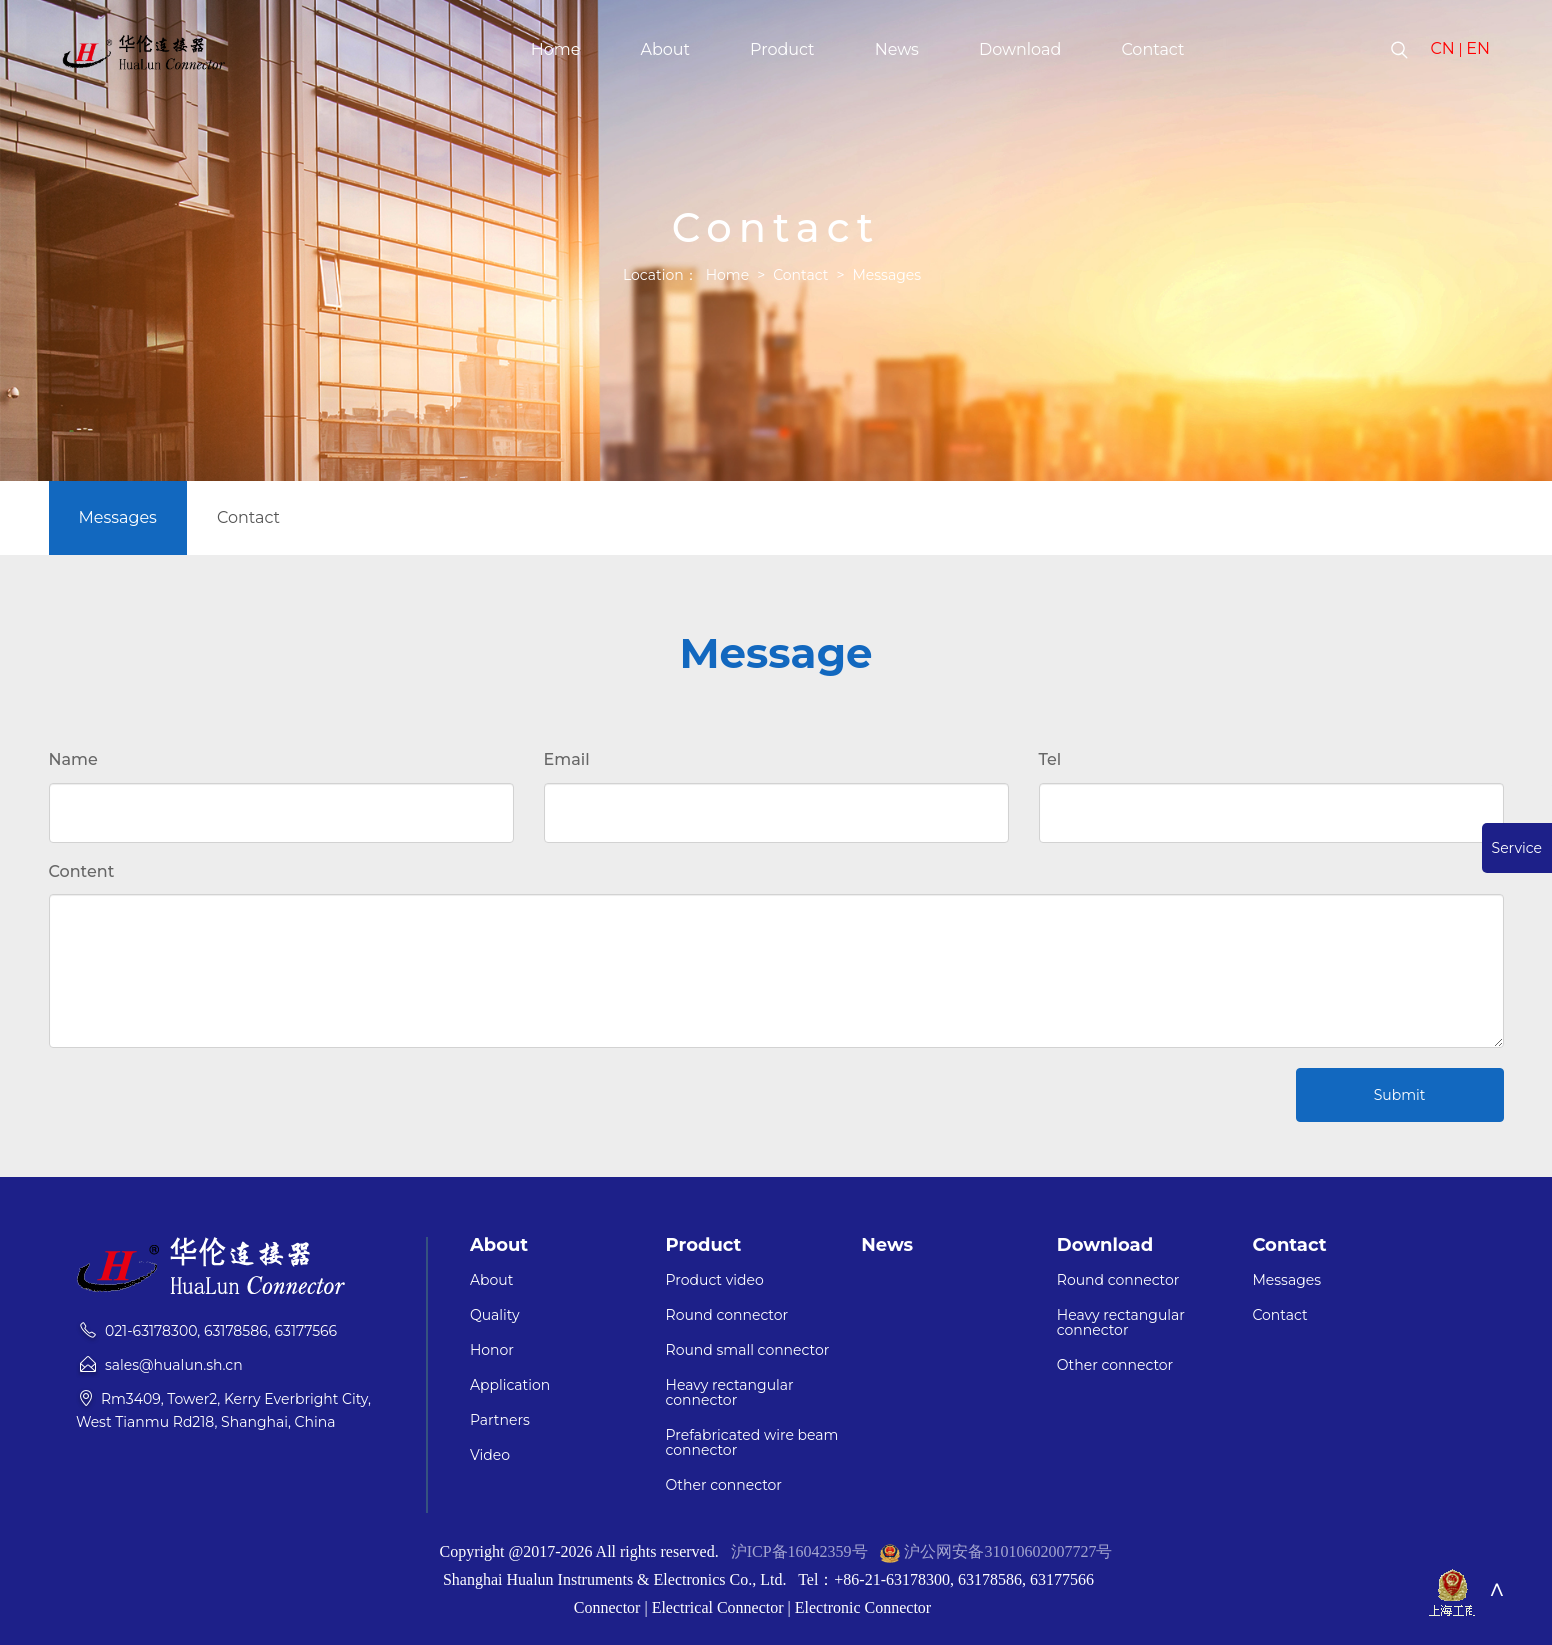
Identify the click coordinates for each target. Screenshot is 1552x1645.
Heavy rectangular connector (730, 1393)
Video (490, 1455)
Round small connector (748, 1350)
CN (1442, 48)
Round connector (727, 1315)
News (897, 49)
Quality (495, 1315)
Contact (1152, 49)
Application (510, 1385)
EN (1478, 48)
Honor (492, 1350)
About (665, 49)
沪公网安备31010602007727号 (1008, 1551)
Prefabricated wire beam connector (752, 1443)
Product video (715, 1280)
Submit (1400, 1095)
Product (782, 49)
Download (1020, 49)
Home (556, 49)
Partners (500, 1420)
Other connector (724, 1485)
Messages (886, 275)
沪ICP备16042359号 (799, 1551)
